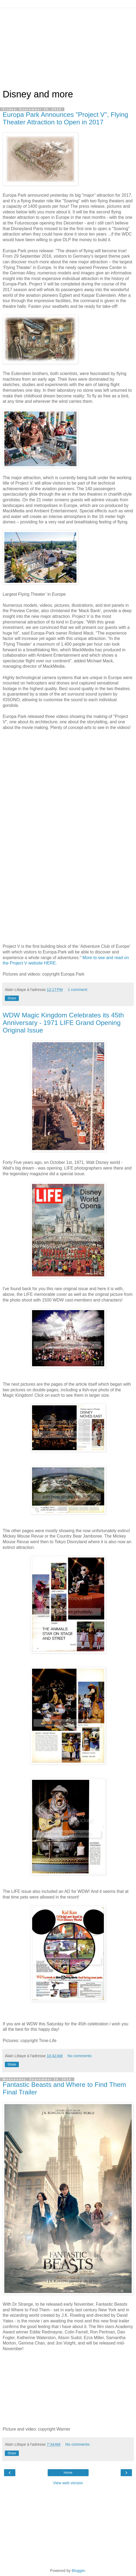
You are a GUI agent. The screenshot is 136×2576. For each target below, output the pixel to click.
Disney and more (38, 94)
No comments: (80, 2056)
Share (12, 998)
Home (68, 2473)
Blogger (78, 2570)
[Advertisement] (68, 46)
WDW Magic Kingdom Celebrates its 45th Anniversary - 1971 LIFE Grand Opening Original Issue (63, 1022)
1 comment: (78, 989)
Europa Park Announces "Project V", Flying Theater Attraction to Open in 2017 (65, 118)
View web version (68, 2483)
